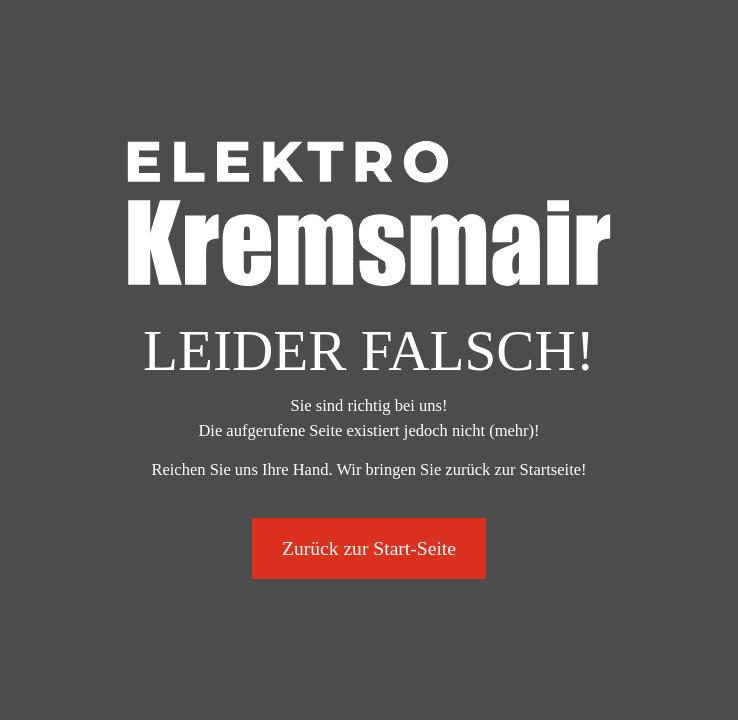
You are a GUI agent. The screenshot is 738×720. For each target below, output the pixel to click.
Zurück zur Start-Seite (369, 548)
